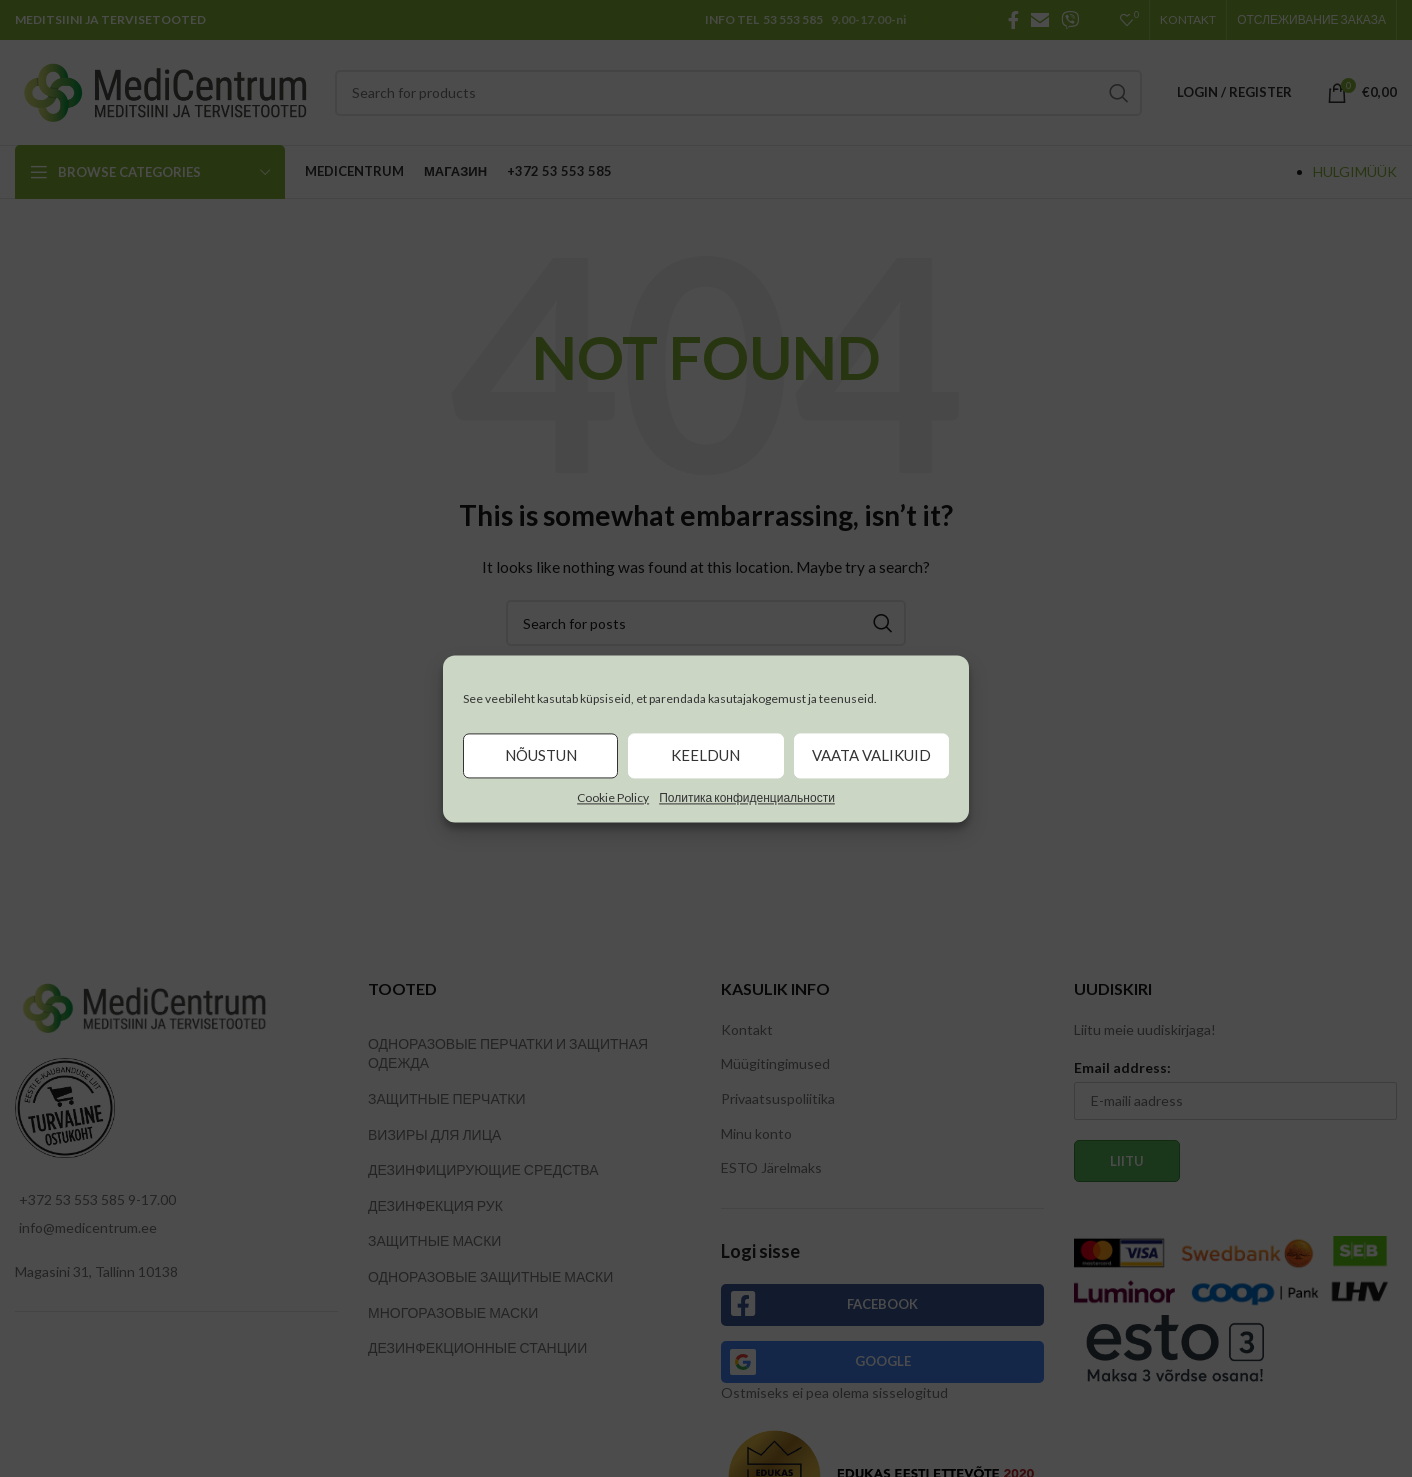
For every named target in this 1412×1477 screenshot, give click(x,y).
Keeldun (705, 755)
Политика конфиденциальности (747, 797)
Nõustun (541, 755)
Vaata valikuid (871, 755)
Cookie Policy (613, 797)
